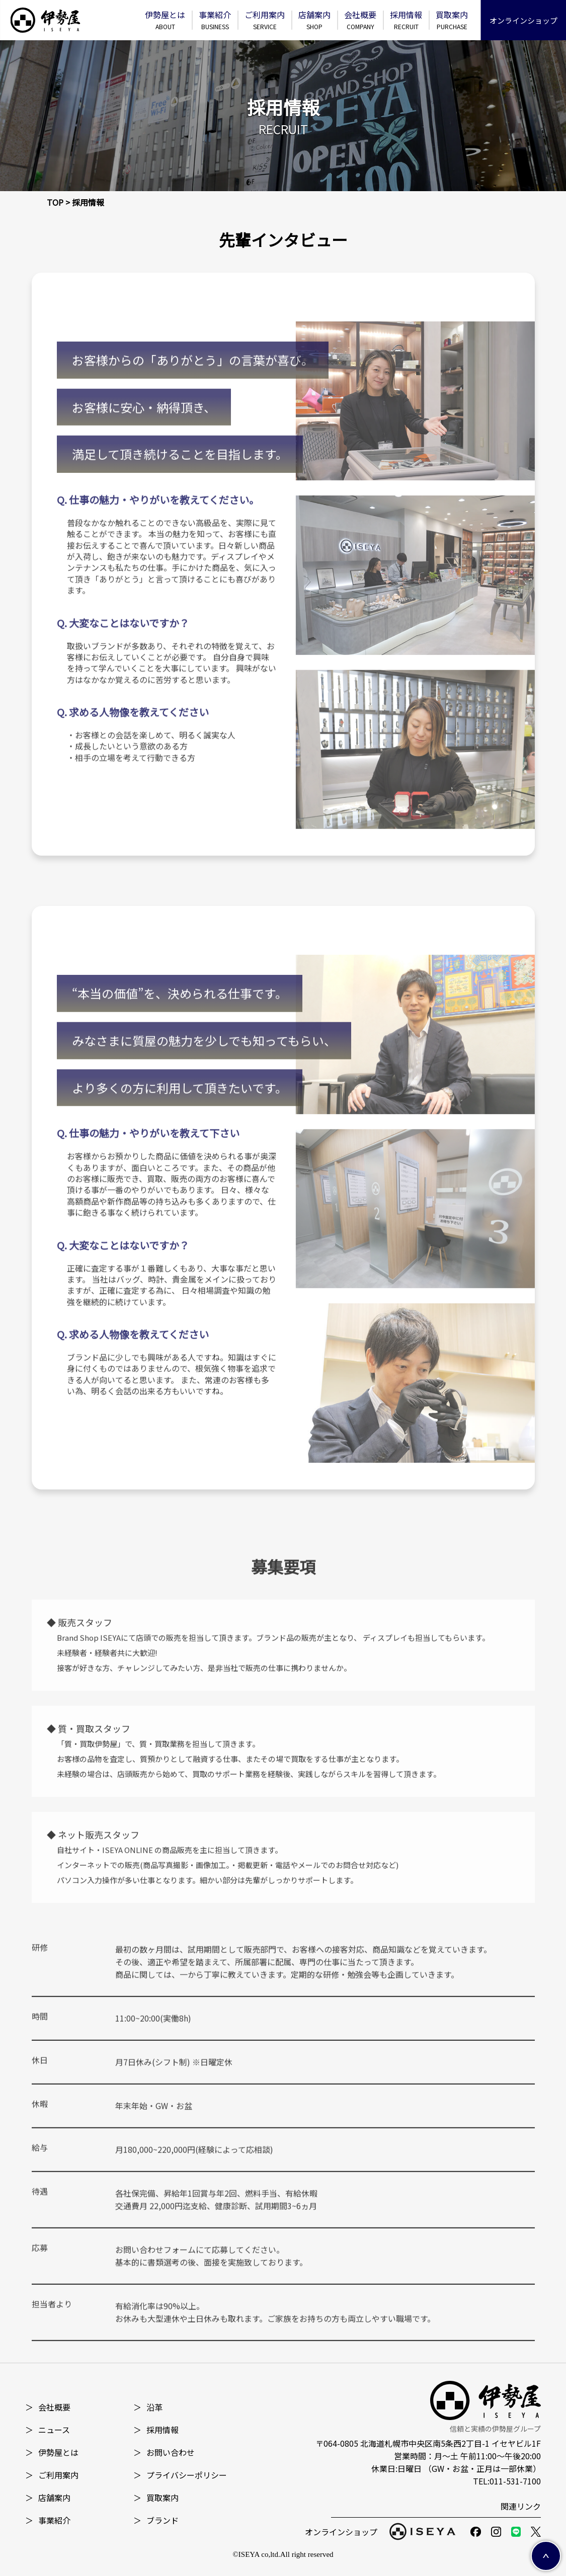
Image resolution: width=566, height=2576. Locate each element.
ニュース (47, 2430)
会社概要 (360, 20)
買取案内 (452, 20)
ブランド (156, 2520)
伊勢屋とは (165, 20)
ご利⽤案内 (265, 20)
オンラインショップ (523, 20)
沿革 (148, 2407)
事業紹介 (215, 20)
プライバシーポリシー (180, 2475)
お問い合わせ (164, 2452)
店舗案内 (314, 20)
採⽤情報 (406, 20)
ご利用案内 (51, 2475)
